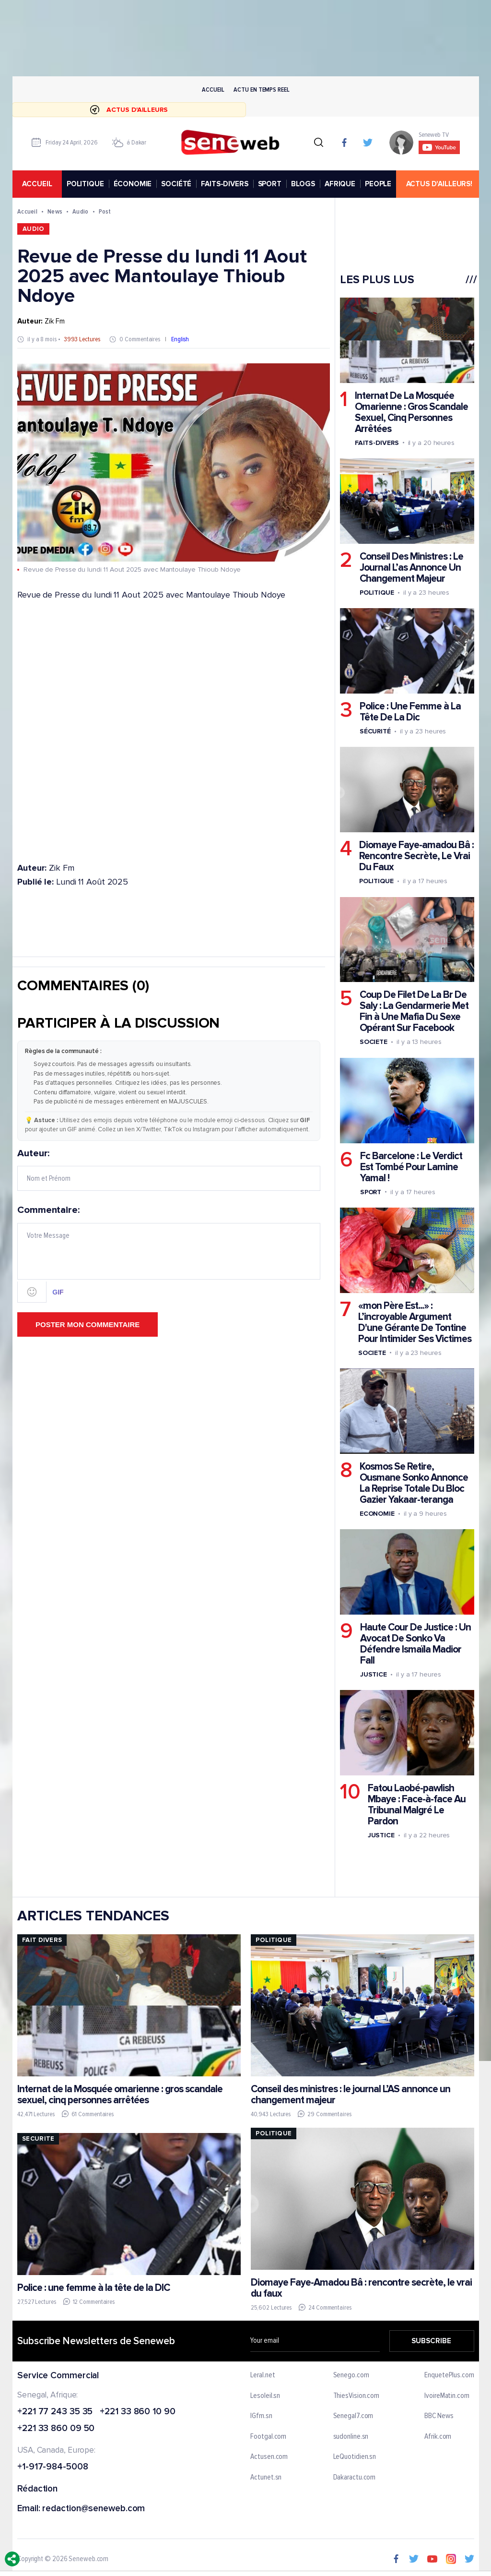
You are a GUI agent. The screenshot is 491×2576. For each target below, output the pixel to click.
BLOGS (303, 184)
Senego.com (351, 2375)
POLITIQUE (85, 184)
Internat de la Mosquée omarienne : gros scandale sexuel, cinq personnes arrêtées (119, 2095)
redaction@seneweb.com (93, 2509)
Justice (373, 1674)
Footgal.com (268, 2436)
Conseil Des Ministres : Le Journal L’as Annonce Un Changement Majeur (411, 567)
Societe (373, 1042)
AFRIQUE (340, 184)
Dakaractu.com (354, 2477)
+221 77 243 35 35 (55, 2412)
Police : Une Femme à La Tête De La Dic (409, 712)
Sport (370, 1192)
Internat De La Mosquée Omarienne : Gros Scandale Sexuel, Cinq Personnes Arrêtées (411, 412)
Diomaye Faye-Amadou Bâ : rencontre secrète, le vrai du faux (360, 2288)
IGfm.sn (261, 2416)
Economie (376, 1513)
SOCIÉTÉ (176, 184)
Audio (80, 211)
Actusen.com (269, 2457)
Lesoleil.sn (265, 2396)
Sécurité (374, 731)
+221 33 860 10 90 (137, 2412)
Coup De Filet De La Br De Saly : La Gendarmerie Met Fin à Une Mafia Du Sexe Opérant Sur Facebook (413, 1012)
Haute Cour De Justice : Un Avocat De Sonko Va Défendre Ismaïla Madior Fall (415, 1644)
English (180, 339)
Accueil (213, 89)
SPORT (269, 184)
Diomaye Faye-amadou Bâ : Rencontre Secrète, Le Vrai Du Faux (416, 856)
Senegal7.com (353, 2416)
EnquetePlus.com (449, 2375)
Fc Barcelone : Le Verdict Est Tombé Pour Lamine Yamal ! (411, 1167)
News (54, 211)
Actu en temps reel (261, 89)
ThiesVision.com (356, 2396)
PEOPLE (378, 184)
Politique (376, 592)
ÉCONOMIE (132, 184)
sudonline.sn (350, 2436)
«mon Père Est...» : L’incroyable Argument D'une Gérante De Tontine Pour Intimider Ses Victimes (414, 1322)
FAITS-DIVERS (224, 184)
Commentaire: (168, 1254)
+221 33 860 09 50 (55, 2429)
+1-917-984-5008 (52, 2467)
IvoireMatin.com (446, 2396)
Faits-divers (376, 442)
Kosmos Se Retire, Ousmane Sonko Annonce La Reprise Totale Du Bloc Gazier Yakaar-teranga (413, 1483)
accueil (37, 184)
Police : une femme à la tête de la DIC (93, 2287)
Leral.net (262, 2375)
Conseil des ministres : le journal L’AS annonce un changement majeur (350, 2095)
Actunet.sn (265, 2477)
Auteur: (168, 1169)
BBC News (438, 2416)
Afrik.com (437, 2436)
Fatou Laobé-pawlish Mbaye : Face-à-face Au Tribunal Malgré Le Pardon (416, 1805)
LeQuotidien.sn (354, 2457)
